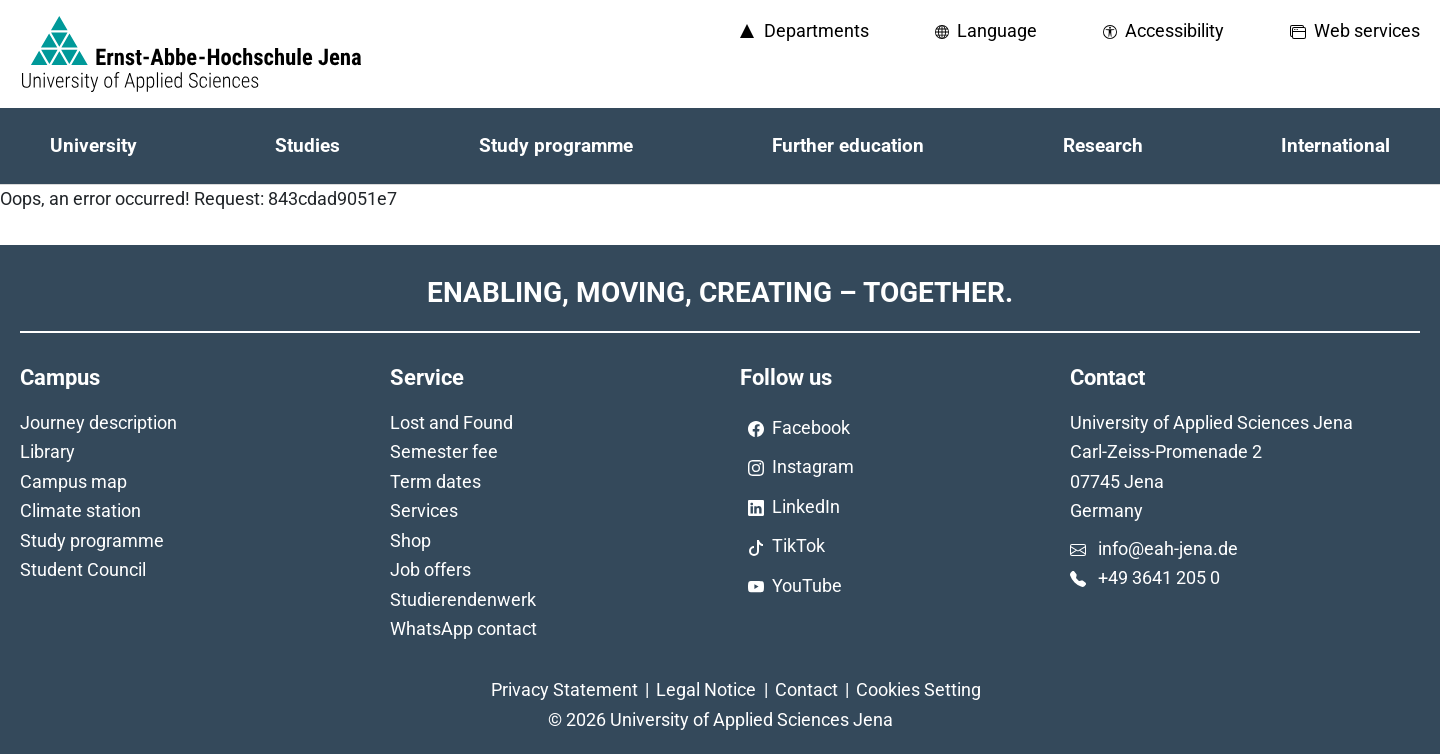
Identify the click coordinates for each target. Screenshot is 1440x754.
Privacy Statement (564, 689)
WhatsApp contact (463, 628)
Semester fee (444, 451)
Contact (806, 689)
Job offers (430, 569)
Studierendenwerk (463, 599)
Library (47, 451)
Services (424, 510)
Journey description (98, 422)
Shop (410, 540)
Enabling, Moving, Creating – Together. (720, 292)
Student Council (83, 569)
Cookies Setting (918, 689)
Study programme (92, 540)
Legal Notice (706, 689)
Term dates (435, 481)
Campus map (73, 481)
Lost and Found (451, 422)
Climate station (80, 510)
